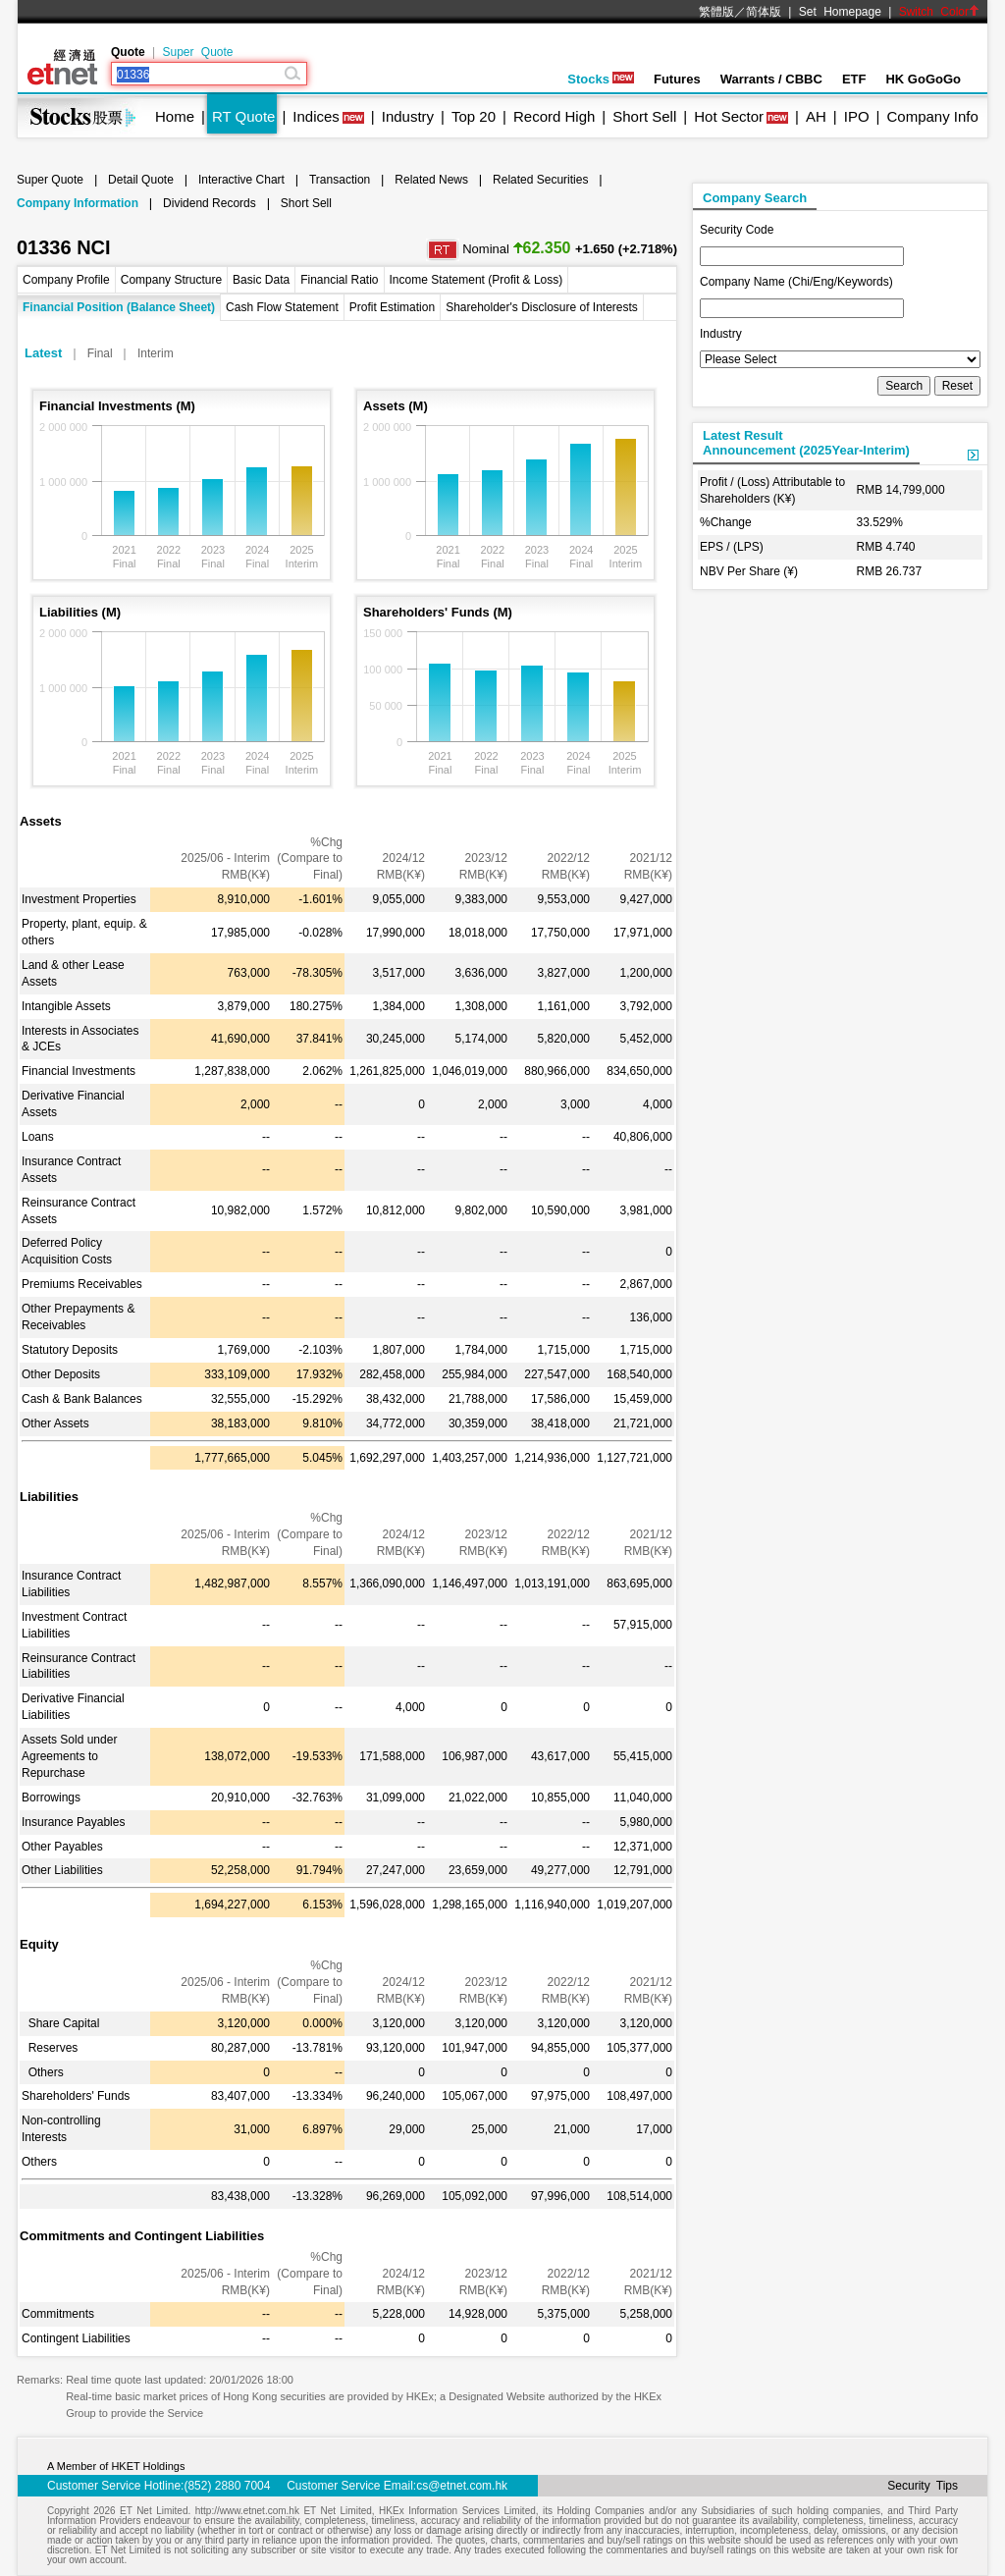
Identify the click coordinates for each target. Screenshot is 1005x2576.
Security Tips (922, 2486)
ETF (854, 79)
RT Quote (243, 116)
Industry (408, 116)
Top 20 (473, 116)
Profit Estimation (392, 307)
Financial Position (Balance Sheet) (119, 307)
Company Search (755, 197)
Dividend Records (209, 203)
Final (100, 353)
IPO (857, 116)
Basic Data (261, 280)
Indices (316, 116)
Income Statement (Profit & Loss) (476, 280)
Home (174, 116)
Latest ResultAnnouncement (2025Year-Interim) (806, 442)
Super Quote (197, 52)
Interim (155, 353)
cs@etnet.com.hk (461, 2486)
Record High (554, 116)
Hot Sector (729, 116)
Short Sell (644, 116)
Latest (43, 353)
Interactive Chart (241, 180)
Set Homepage (840, 12)
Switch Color (939, 12)
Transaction (339, 180)
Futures (677, 79)
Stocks (600, 79)
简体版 (763, 12)
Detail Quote (141, 180)
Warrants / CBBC (771, 79)
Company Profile (66, 280)
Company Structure (171, 280)
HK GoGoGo (923, 79)
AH (816, 116)
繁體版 (716, 12)
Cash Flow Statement (282, 307)
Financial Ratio (339, 280)
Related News (431, 180)
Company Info (932, 116)
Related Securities (540, 180)
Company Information (77, 203)
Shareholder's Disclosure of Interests (542, 307)
